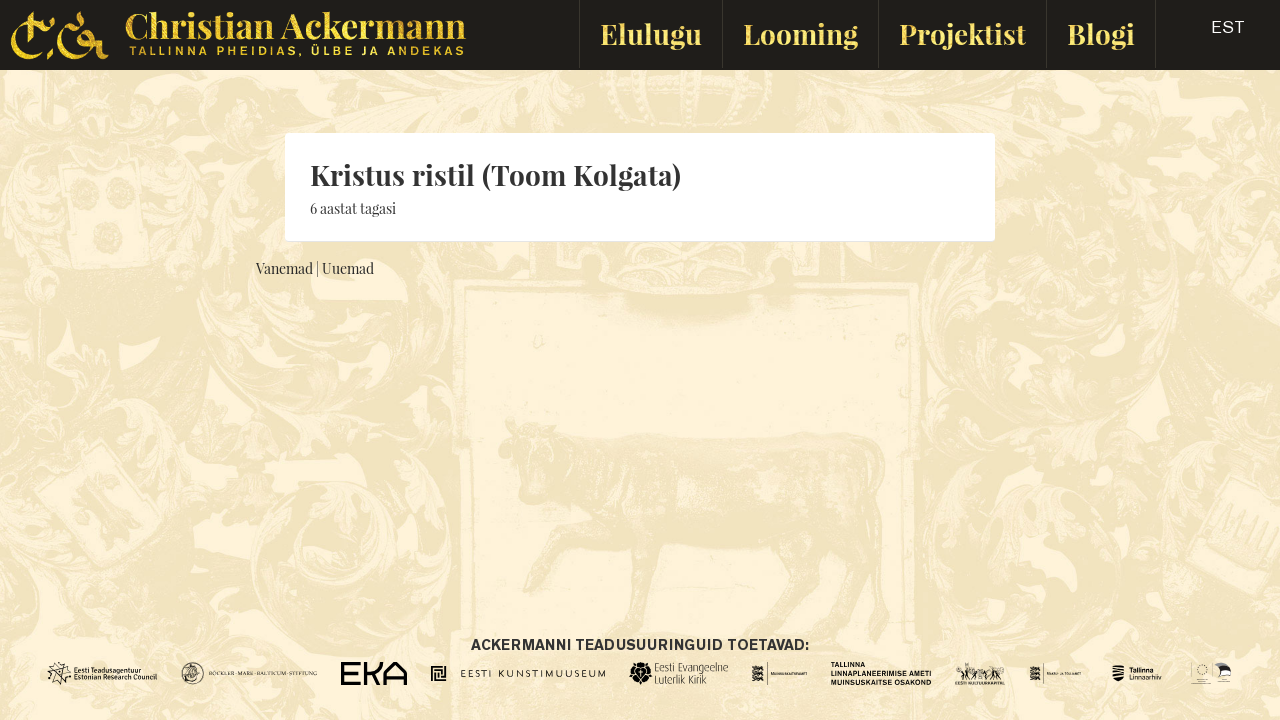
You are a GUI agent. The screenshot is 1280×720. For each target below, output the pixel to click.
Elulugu (651, 33)
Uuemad (348, 268)
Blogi (1101, 33)
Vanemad (284, 268)
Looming (800, 33)
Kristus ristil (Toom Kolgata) (495, 174)
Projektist (962, 33)
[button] (1210, 34)
